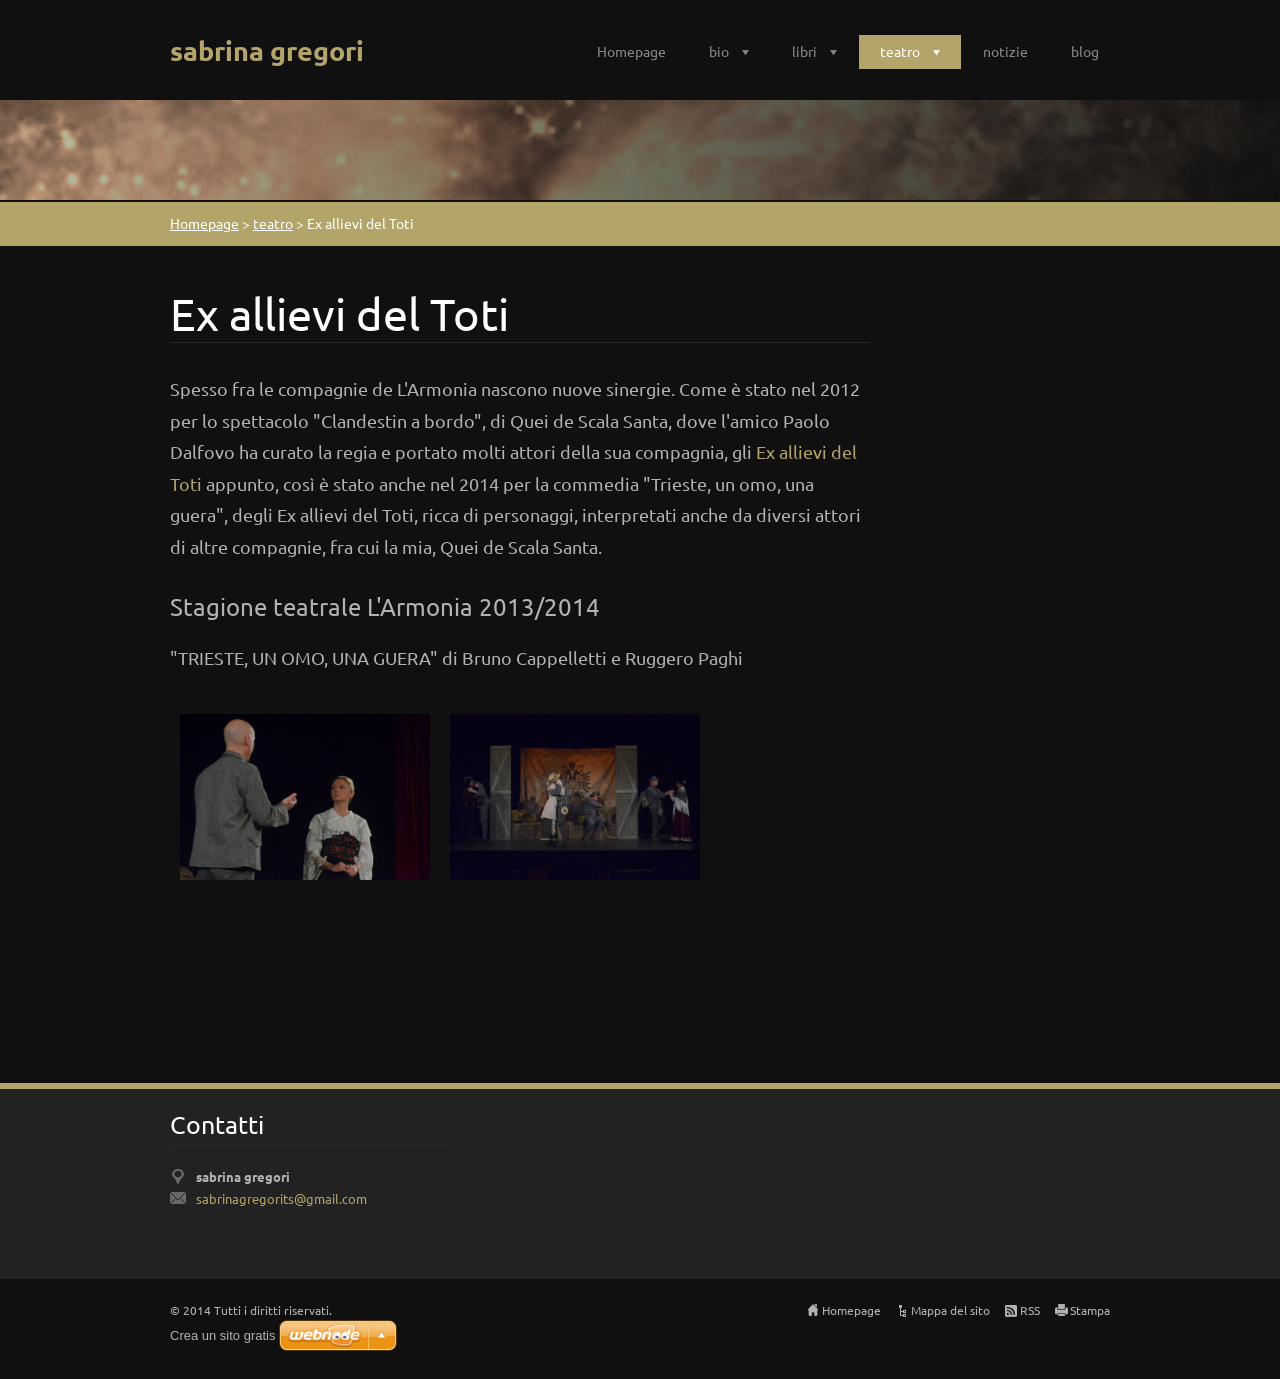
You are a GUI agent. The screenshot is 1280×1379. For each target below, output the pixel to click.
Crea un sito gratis (223, 1335)
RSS (1030, 1310)
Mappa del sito (950, 1310)
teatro (900, 51)
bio (719, 51)
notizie (1005, 51)
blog (1085, 51)
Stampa (1090, 1310)
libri (804, 51)
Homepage (631, 51)
